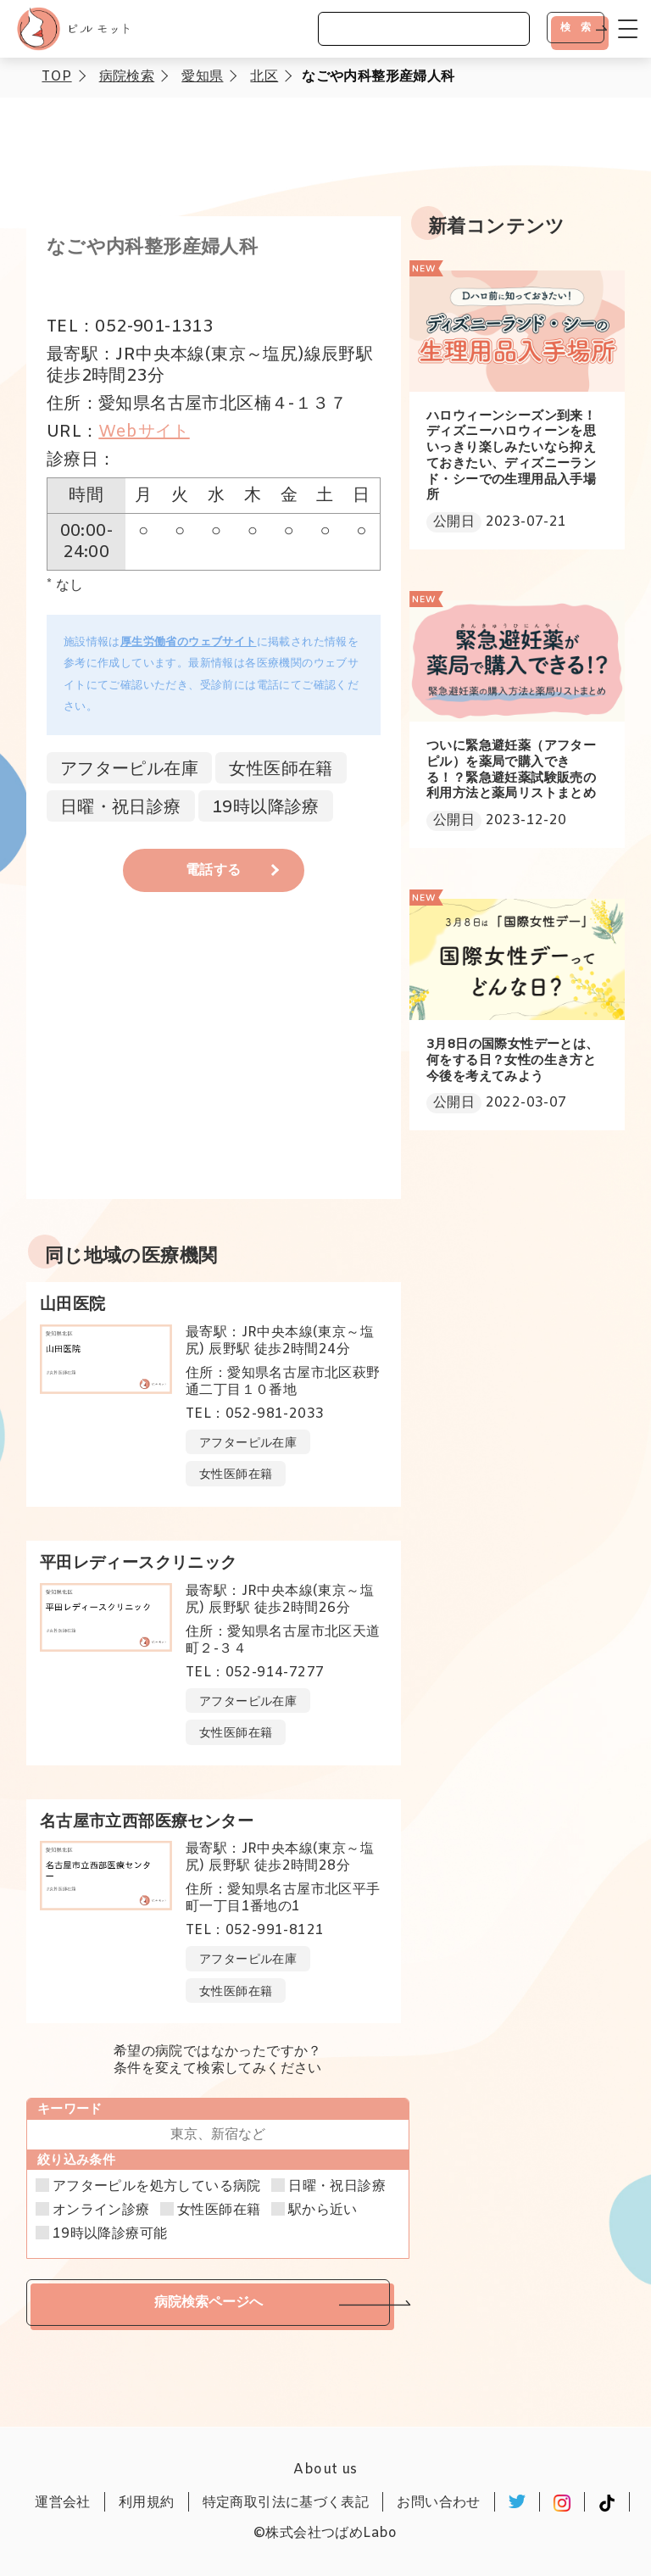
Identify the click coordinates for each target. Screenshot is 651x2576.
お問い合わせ (438, 2503)
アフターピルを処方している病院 (157, 2186)
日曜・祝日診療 (337, 2186)
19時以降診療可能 (110, 2234)
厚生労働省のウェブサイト (188, 642)
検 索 (575, 27)
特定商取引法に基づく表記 (286, 2503)
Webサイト (143, 432)
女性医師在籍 (218, 2210)
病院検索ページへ (208, 2301)
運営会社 (63, 2503)
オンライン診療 (101, 2210)
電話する (214, 870)
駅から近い (323, 2210)
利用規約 (147, 2503)
